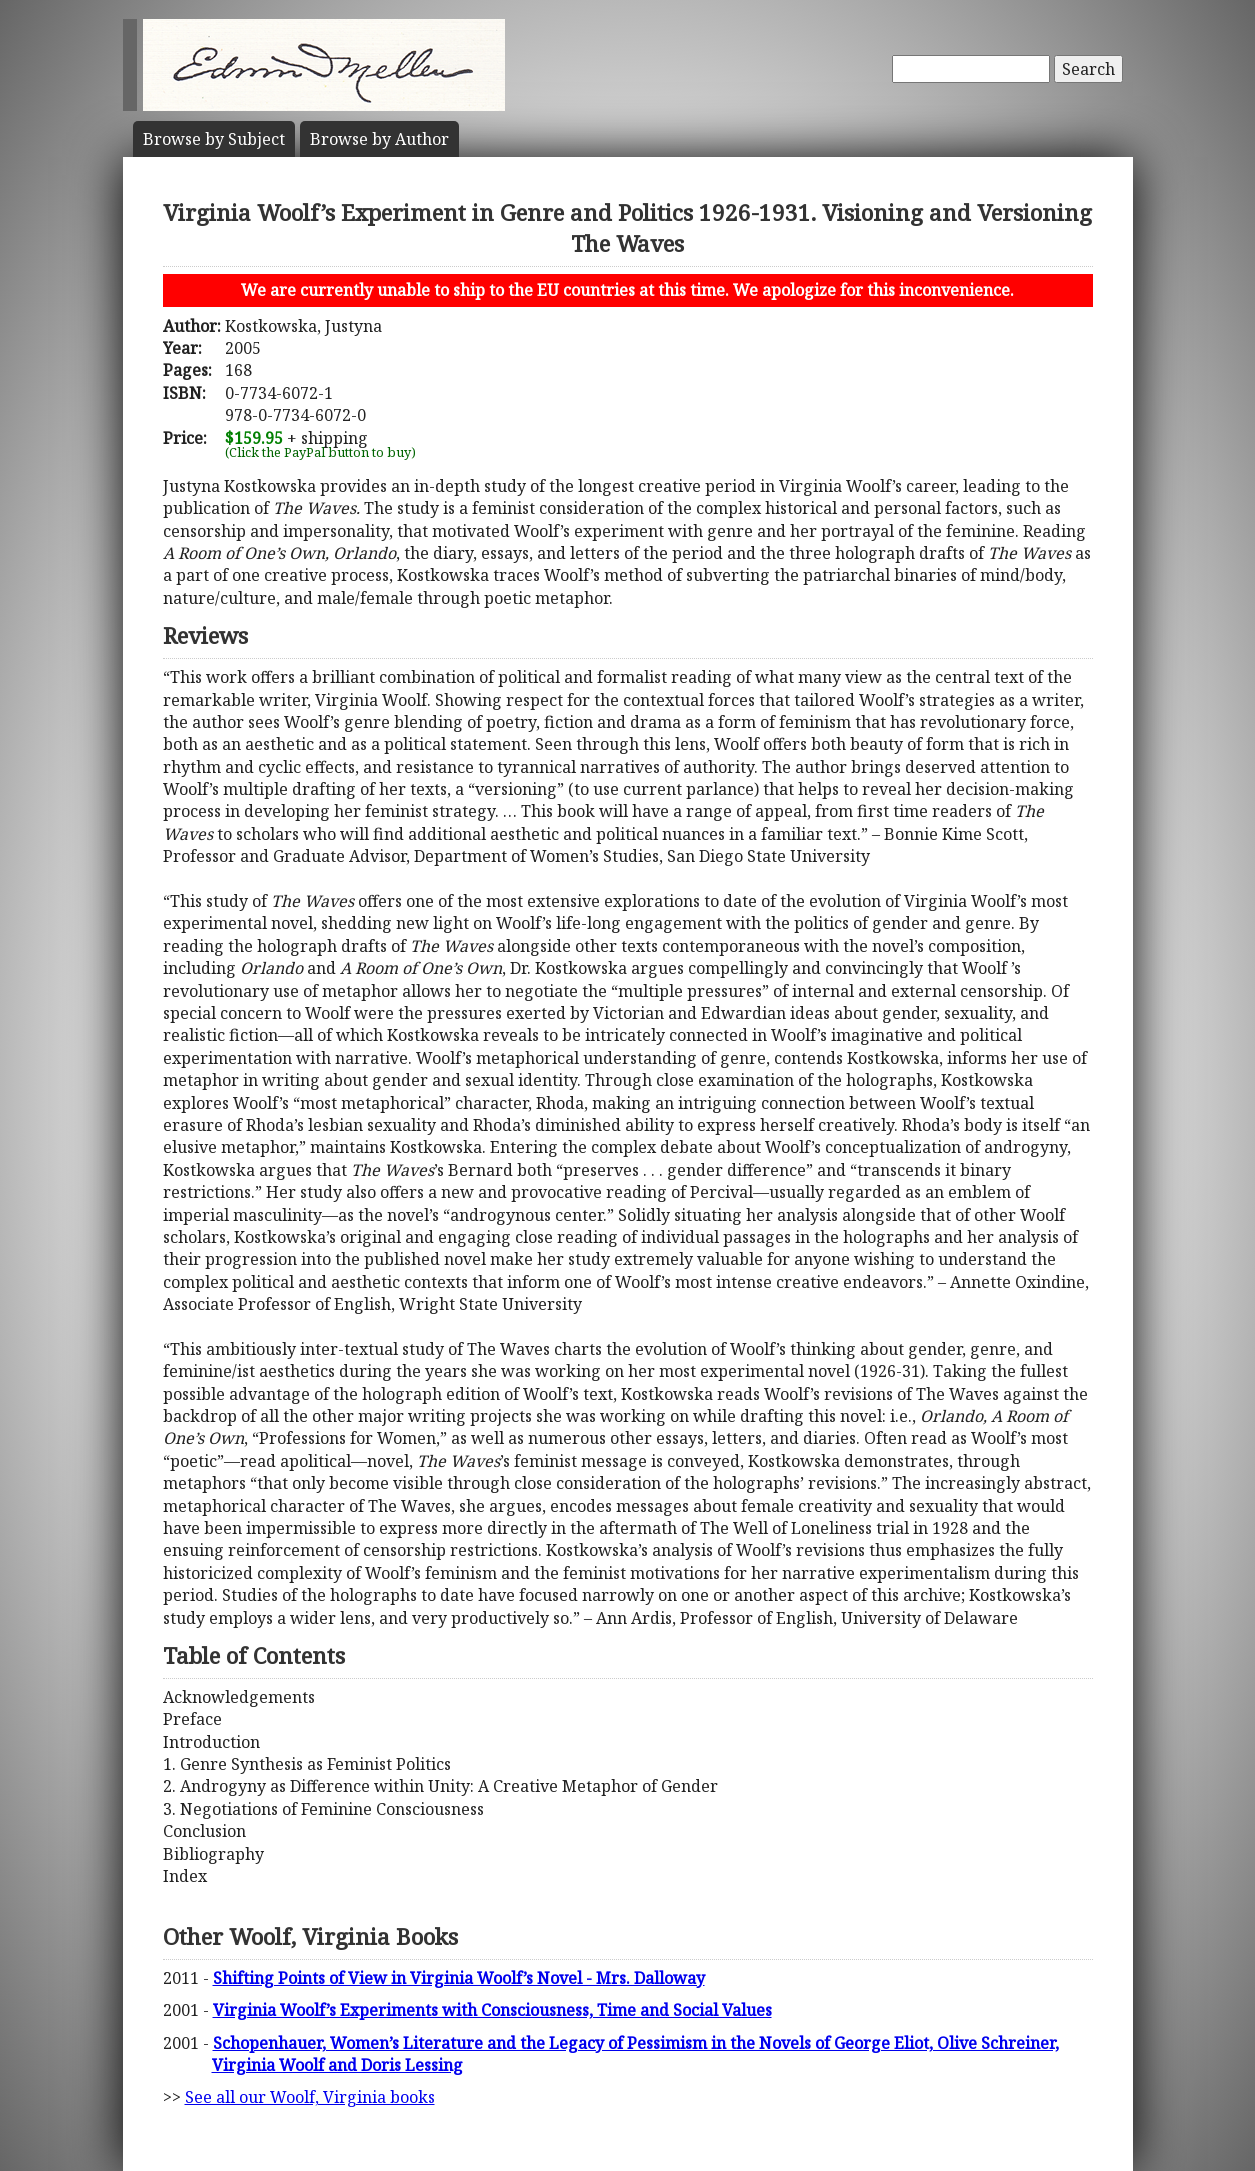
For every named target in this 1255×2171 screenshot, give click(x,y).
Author (379, 139)
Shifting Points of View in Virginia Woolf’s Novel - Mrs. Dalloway (459, 1978)
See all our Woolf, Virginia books (310, 2097)
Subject (214, 139)
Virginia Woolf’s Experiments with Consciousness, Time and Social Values (492, 2010)
